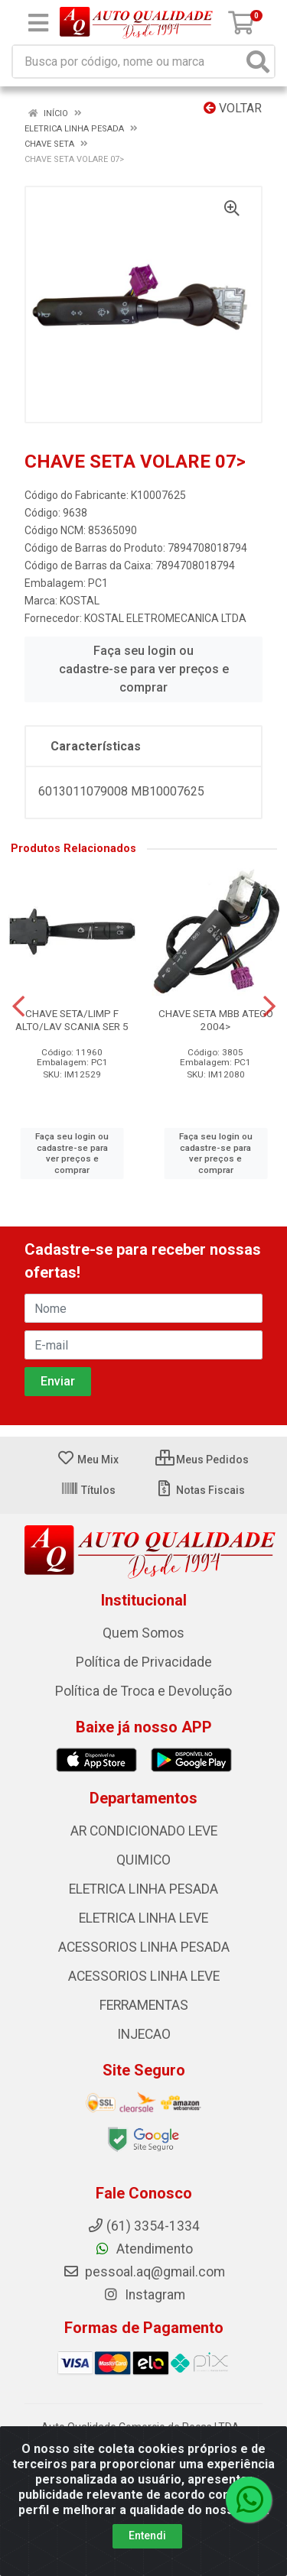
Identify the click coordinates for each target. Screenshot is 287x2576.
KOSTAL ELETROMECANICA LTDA (165, 618)
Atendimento (143, 2249)
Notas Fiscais (200, 1490)
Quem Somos (143, 1633)
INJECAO (144, 2034)
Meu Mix (88, 1459)
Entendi (147, 2535)
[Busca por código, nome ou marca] (128, 61)
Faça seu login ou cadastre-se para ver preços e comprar (144, 669)
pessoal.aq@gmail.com (144, 2272)
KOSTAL (79, 601)
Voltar (233, 108)
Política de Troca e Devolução (143, 1691)
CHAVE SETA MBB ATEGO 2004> (215, 1019)
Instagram (144, 2294)
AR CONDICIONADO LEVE (143, 1831)
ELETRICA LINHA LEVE (143, 1918)
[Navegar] (18, 1006)
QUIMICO (143, 1860)
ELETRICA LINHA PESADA (143, 1889)
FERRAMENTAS (143, 2005)
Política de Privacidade (144, 1662)
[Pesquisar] (258, 61)
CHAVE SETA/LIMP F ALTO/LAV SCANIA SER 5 (72, 1019)
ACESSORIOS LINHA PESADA (144, 1947)
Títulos (88, 1490)
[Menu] (38, 23)
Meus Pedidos (202, 1459)
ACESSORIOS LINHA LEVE (144, 1976)
